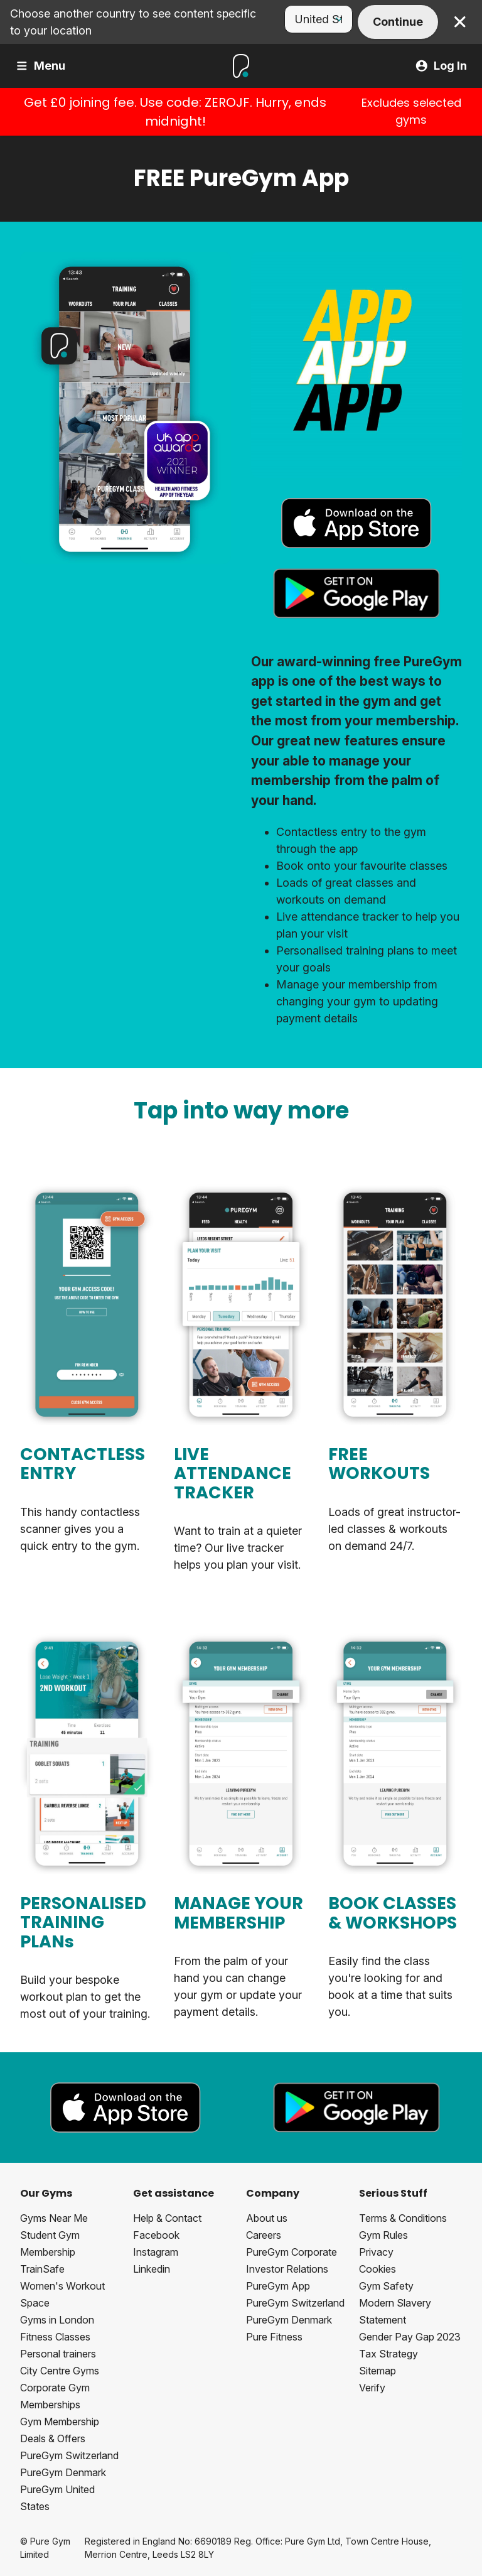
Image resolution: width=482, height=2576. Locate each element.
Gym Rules (383, 2235)
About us (266, 2218)
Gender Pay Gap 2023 (410, 2336)
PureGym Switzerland (69, 2455)
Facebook (156, 2235)
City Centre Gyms (59, 2370)
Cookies (377, 2269)
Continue (398, 21)
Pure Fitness (274, 2336)
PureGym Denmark (63, 2472)
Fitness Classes (55, 2336)
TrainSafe (42, 2269)
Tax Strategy (388, 2353)
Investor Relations (287, 2269)
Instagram (155, 2252)
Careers (263, 2235)
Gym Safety (386, 2286)
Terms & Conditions (403, 2218)
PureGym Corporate (291, 2252)
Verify (372, 2387)
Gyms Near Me (54, 2218)
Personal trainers (58, 2353)
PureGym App (278, 2286)
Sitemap (377, 2370)
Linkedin (151, 2269)
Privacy (376, 2252)
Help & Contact (167, 2218)
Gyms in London (57, 2320)
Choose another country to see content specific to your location (133, 22)
